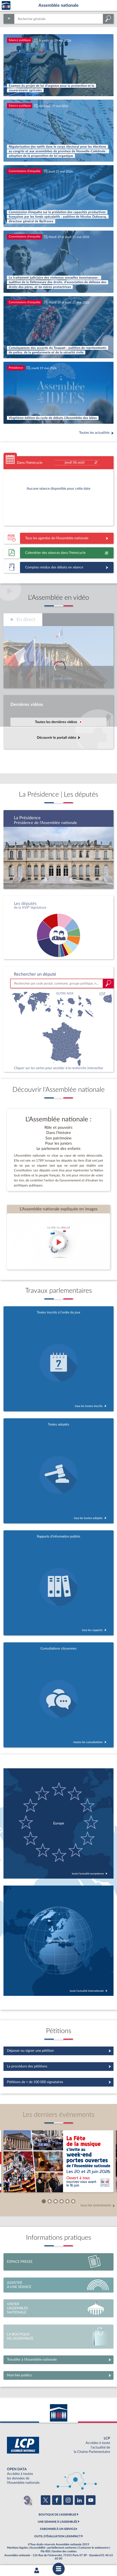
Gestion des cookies (64, 2551)
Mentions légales (17, 2547)
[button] (44, 2201)
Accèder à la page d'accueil (6, 5)
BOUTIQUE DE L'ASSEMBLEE (57, 2514)
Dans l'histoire (58, 1133)
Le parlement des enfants (58, 1149)
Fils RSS (45, 2551)
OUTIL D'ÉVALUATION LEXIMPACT (57, 2536)
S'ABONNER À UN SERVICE (57, 2529)
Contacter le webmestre (94, 2547)
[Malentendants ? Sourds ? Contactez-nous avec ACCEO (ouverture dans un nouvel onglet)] (27, 2500)
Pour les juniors (58, 1143)
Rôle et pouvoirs (58, 1128)
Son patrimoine (58, 1138)
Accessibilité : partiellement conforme (53, 2547)
